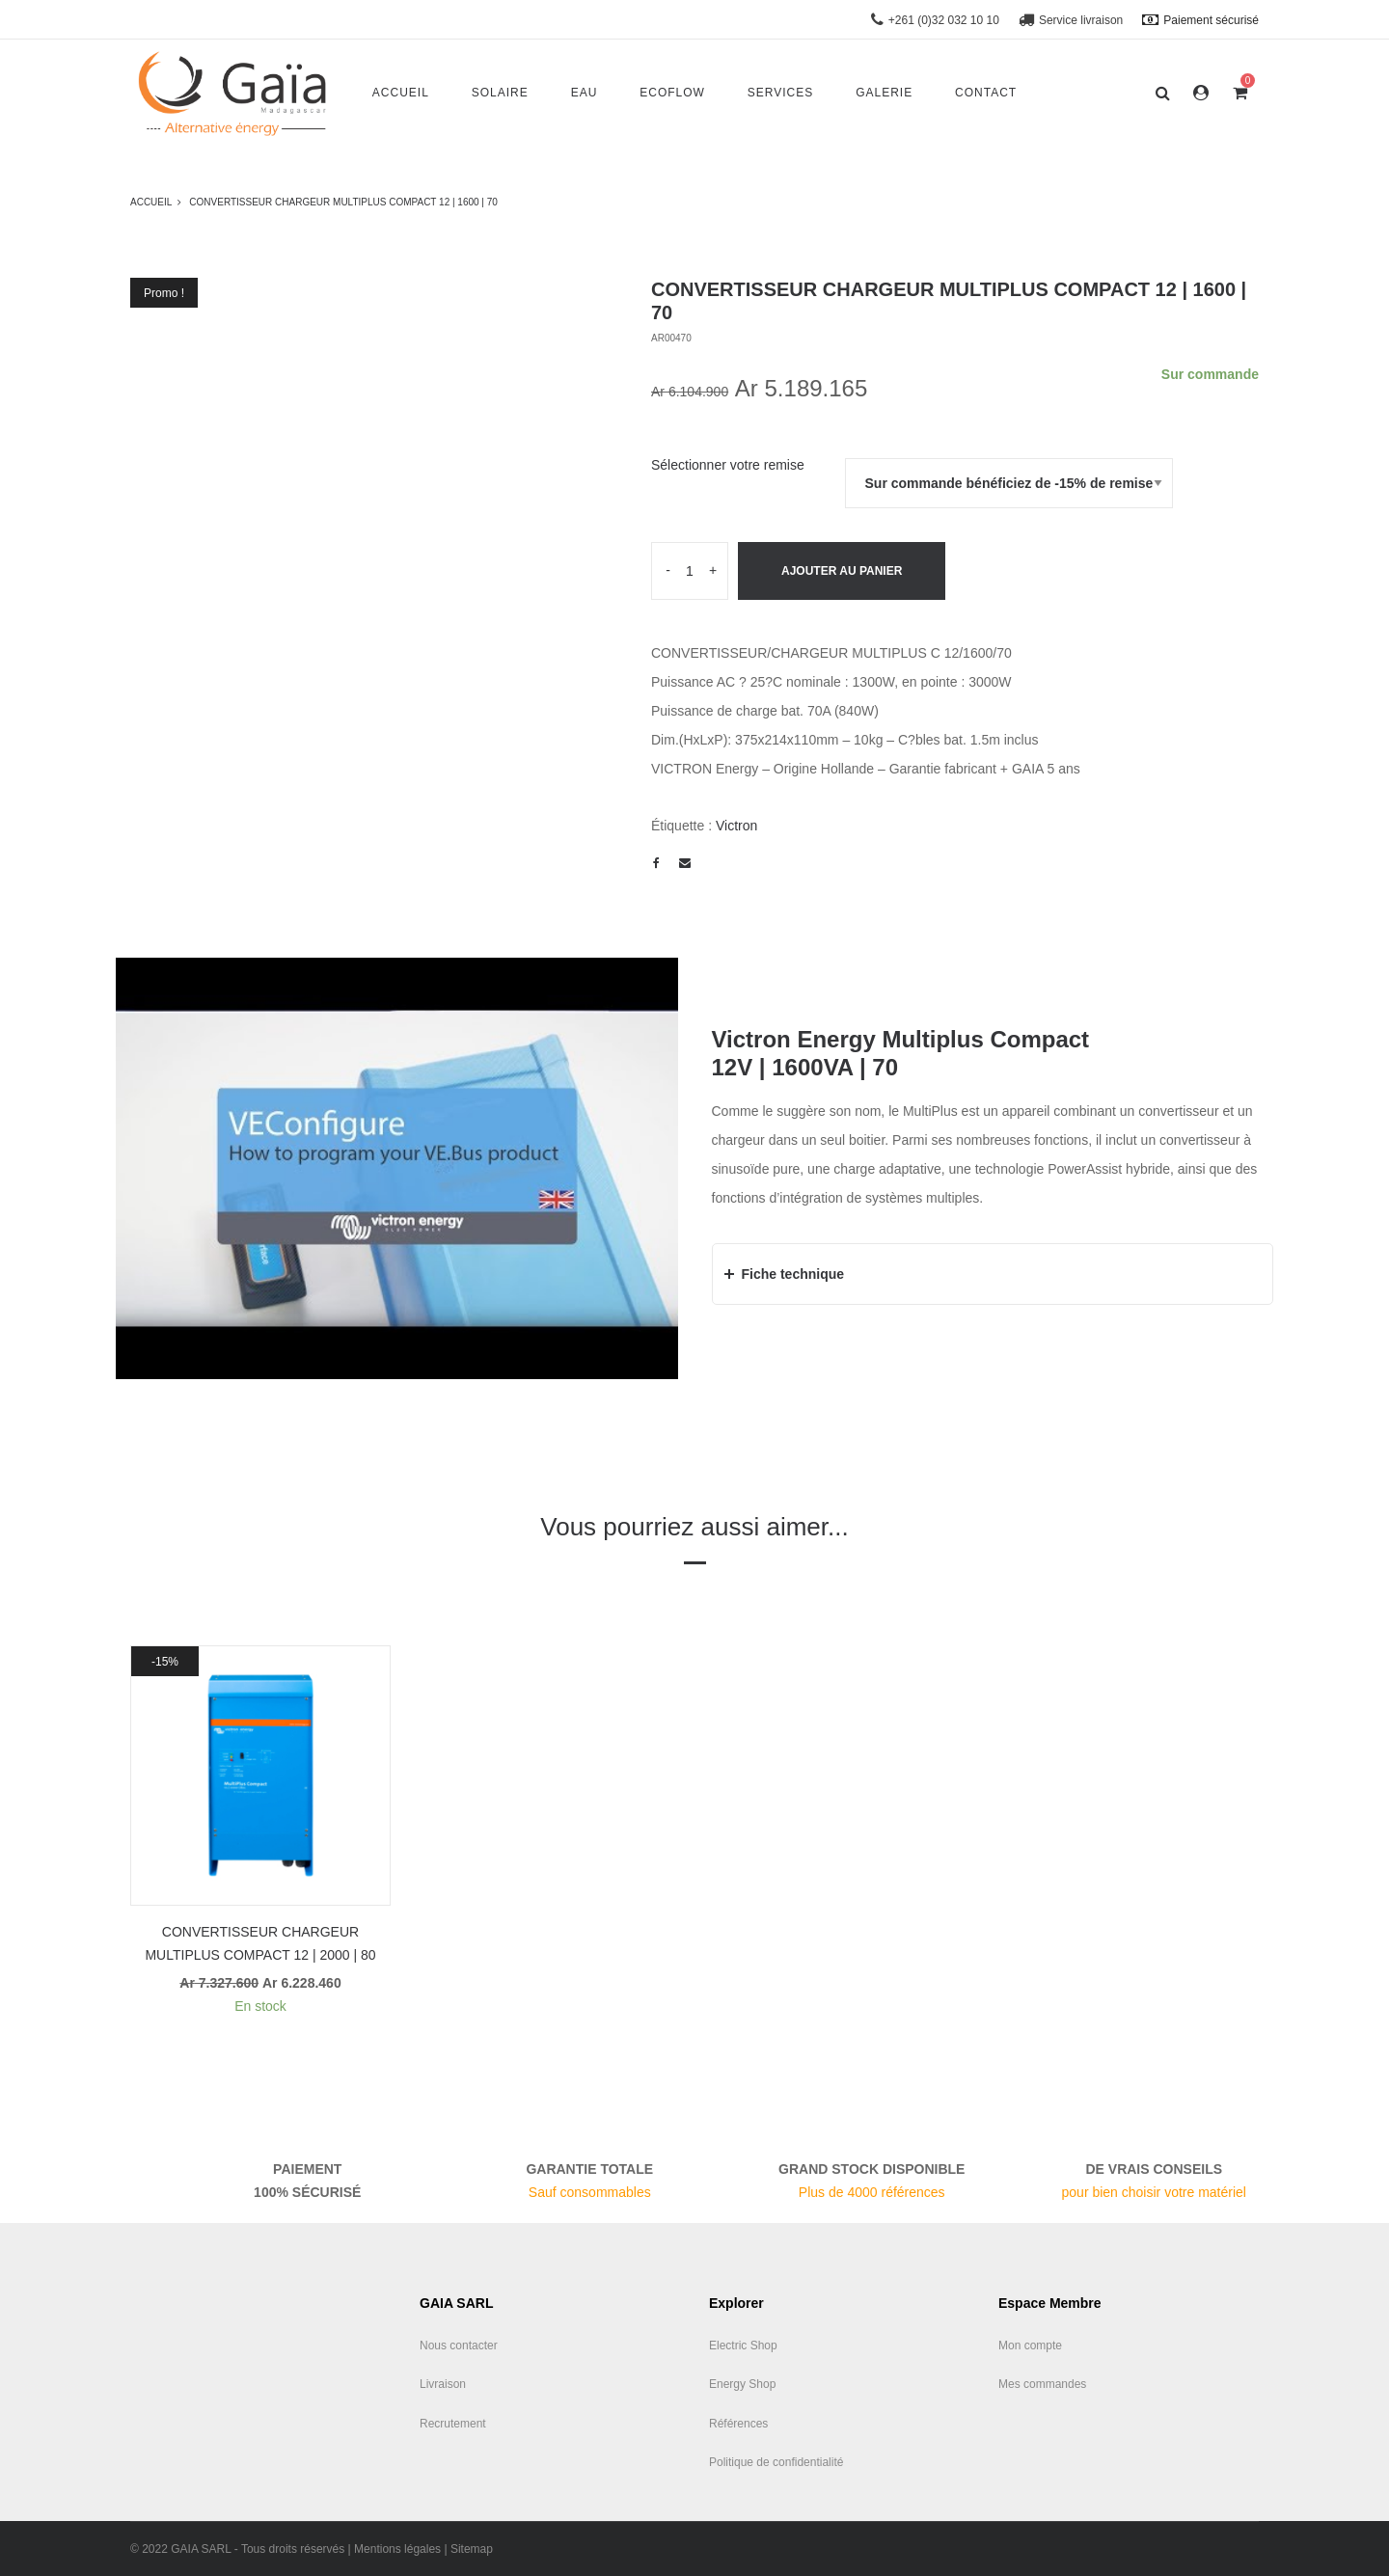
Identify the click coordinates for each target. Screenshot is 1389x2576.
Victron (736, 825)
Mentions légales (397, 2549)
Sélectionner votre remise (727, 465)
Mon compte (1030, 2345)
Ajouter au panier (841, 571)
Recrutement (453, 2423)
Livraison (443, 2384)
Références (738, 2423)
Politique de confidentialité (776, 2462)
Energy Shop (742, 2384)
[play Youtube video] (397, 1169)
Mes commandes (1042, 2384)
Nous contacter (459, 2345)
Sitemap (471, 2549)
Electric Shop (743, 2345)
